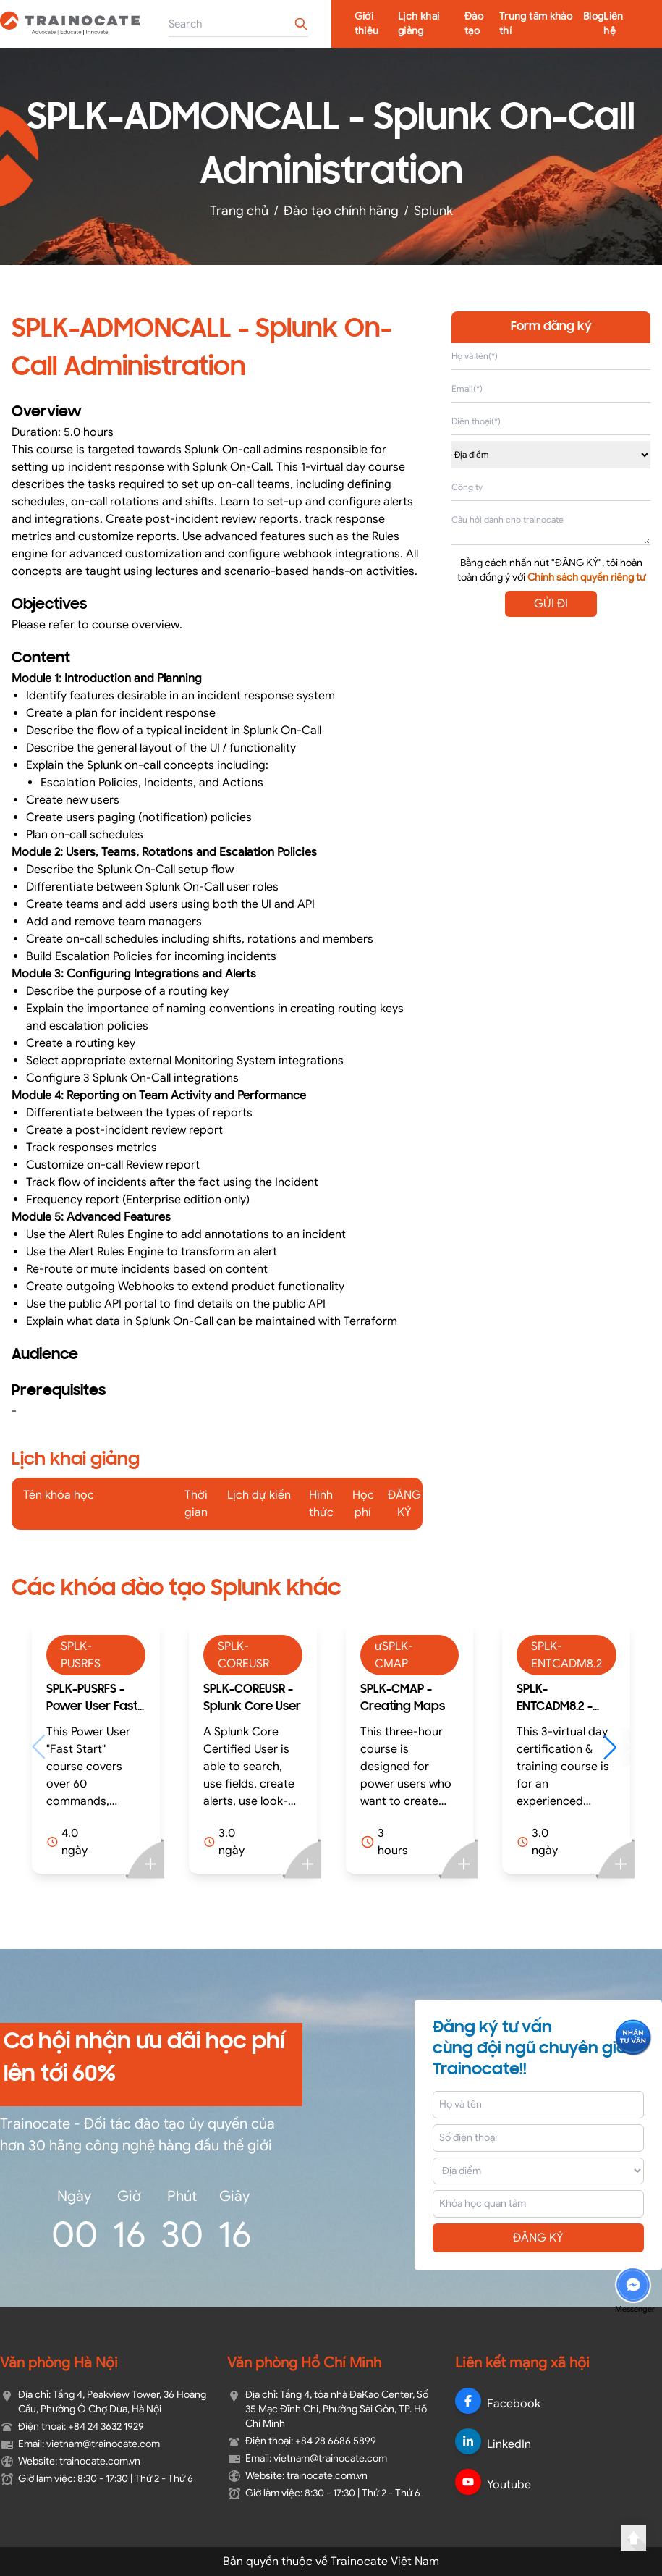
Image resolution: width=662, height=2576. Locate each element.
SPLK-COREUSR (243, 1655)
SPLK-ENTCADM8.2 (566, 1655)
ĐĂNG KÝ (538, 2238)
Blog (593, 16)
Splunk (433, 211)
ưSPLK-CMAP (394, 1655)
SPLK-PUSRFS (81, 1655)
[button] (616, 1747)
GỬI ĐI (551, 604)
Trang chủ (239, 211)
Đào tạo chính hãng (341, 211)
